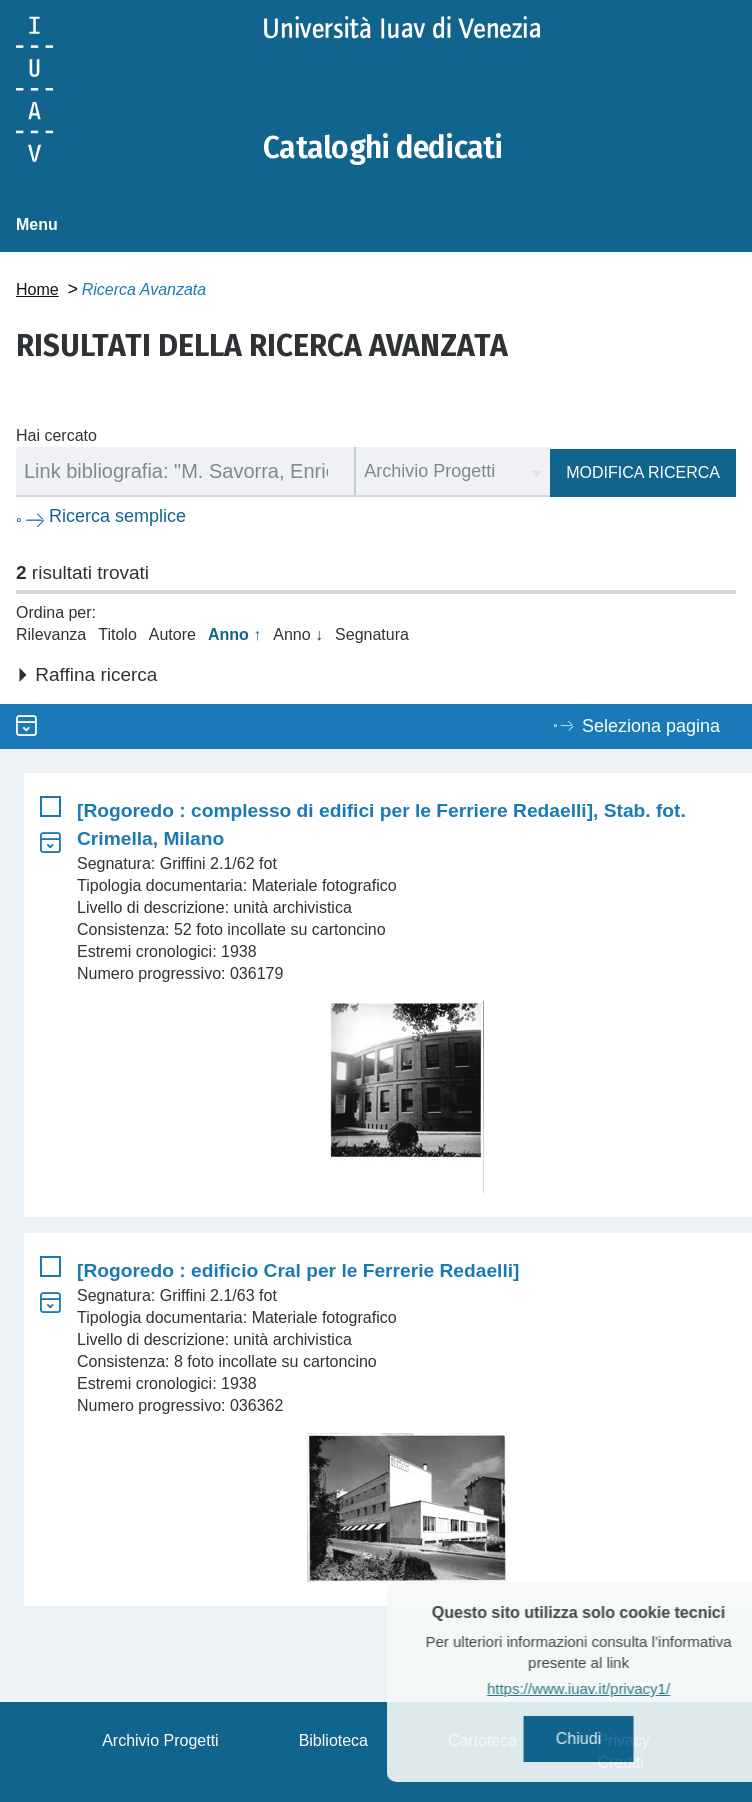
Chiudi (607, 1738)
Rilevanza (51, 634)
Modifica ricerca (643, 472)
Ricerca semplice (117, 516)
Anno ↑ (234, 634)
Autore (172, 634)
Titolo (117, 634)
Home (37, 289)
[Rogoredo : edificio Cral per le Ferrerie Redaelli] (298, 1270)
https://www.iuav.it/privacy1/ (607, 1688)
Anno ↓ (298, 634)
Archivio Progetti (160, 1740)
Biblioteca (333, 1740)
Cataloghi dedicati (383, 148)
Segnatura (372, 634)
